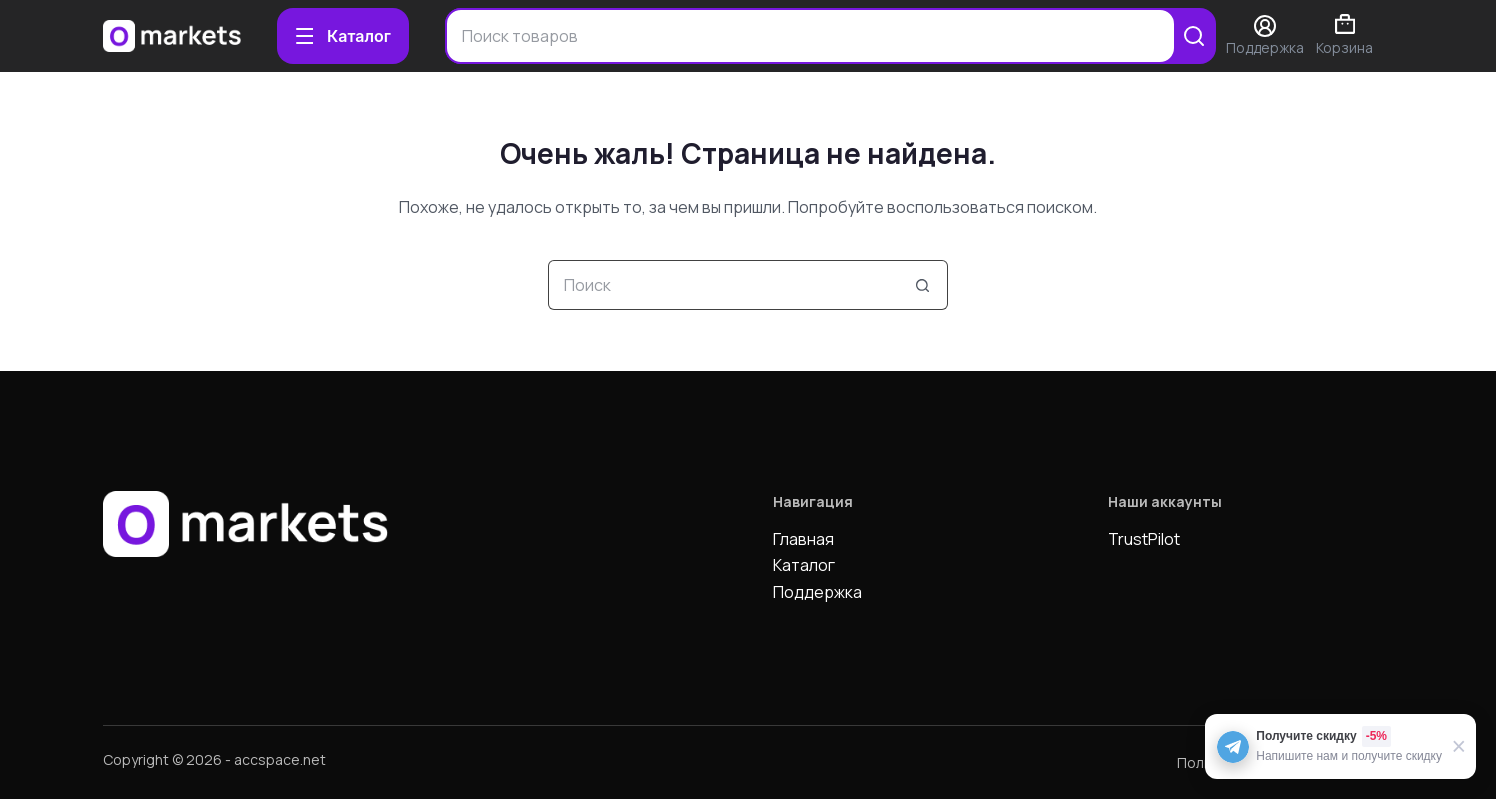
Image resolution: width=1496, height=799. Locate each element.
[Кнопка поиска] (923, 285)
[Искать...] (723, 285)
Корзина (1344, 35)
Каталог (804, 565)
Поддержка (817, 592)
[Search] (1194, 36)
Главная (803, 539)
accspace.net (280, 759)
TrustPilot (1144, 539)
